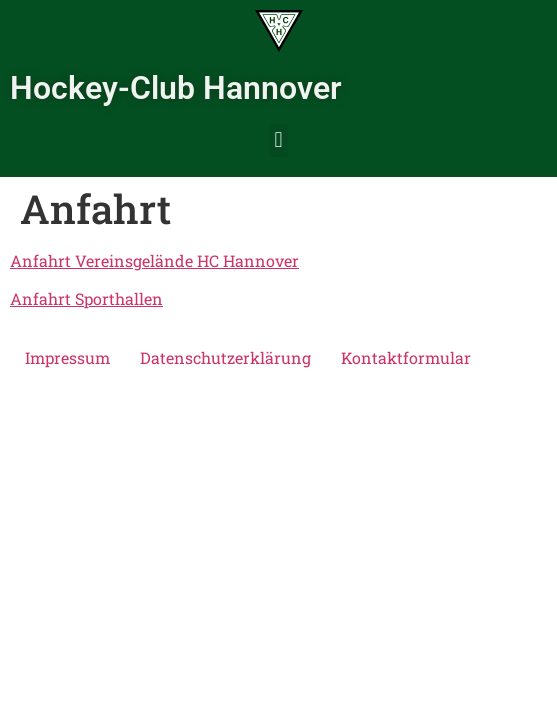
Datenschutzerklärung (225, 357)
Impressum (67, 357)
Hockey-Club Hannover (176, 88)
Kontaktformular (406, 357)
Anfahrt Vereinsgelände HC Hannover (154, 260)
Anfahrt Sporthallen (86, 298)
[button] (278, 140)
